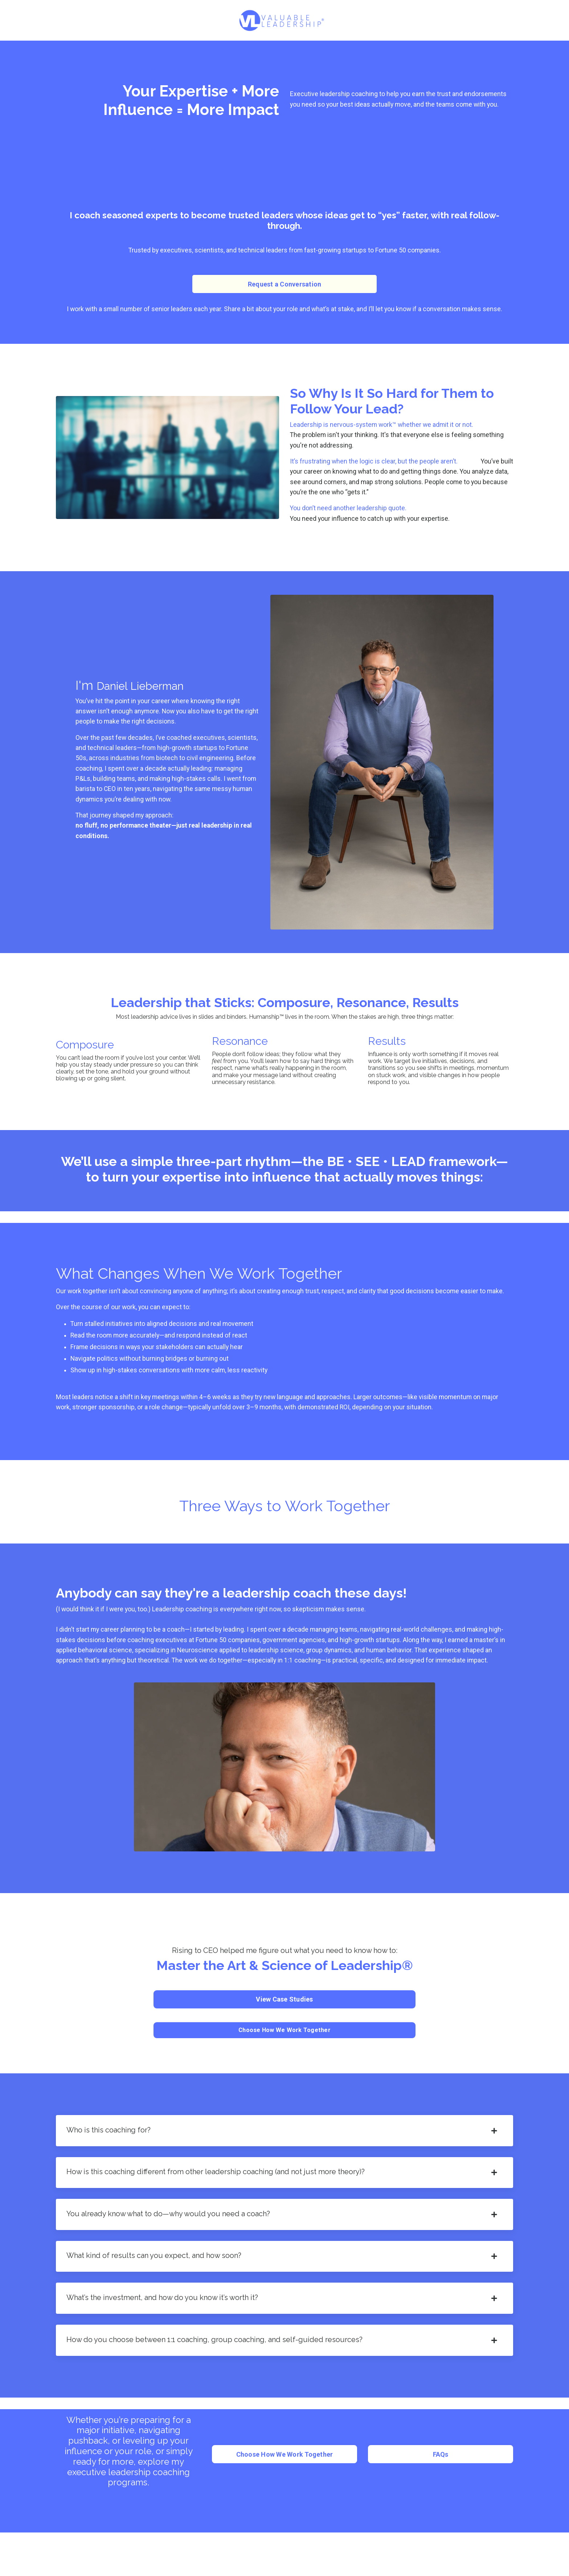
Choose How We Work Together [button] (284, 2040)
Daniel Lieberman (150, 686)
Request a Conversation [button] (285, 285)
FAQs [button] (441, 2472)
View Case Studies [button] (284, 2010)
